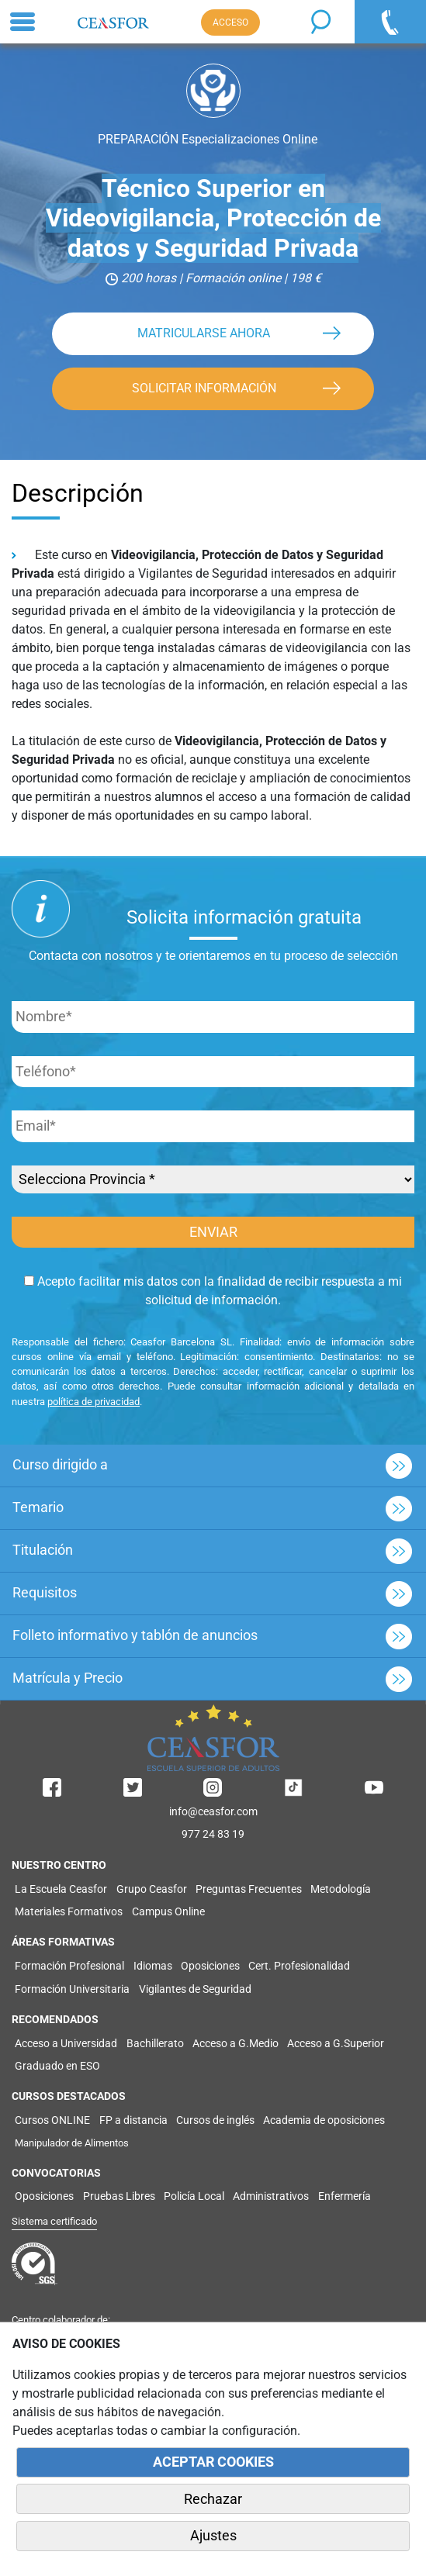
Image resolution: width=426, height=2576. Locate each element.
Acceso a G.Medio (235, 2043)
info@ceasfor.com (213, 1811)
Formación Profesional (69, 1966)
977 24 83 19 (213, 1834)
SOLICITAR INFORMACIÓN (204, 388)
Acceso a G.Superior (335, 2043)
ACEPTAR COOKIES (213, 2462)
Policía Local (194, 2196)
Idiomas (152, 1966)
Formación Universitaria (72, 1989)
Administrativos (271, 2196)
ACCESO (230, 22)
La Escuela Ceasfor (61, 1889)
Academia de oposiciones (324, 2120)
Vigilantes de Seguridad (195, 1989)
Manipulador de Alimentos (72, 2143)
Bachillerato (155, 2043)
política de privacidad (93, 1401)
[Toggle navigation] (22, 21)
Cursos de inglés (215, 2120)
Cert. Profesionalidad (299, 1966)
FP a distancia (133, 2120)
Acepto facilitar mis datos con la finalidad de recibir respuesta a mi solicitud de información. (213, 1290)
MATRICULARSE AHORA (203, 333)
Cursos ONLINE (52, 2120)
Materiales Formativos (69, 1911)
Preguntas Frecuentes (249, 1889)
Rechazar (213, 2499)
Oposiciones (210, 1966)
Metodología (340, 1889)
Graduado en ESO (57, 2066)
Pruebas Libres (119, 2196)
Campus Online (168, 1911)
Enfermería (344, 2196)
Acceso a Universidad (66, 2043)
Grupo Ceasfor (151, 1889)
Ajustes (213, 2535)
